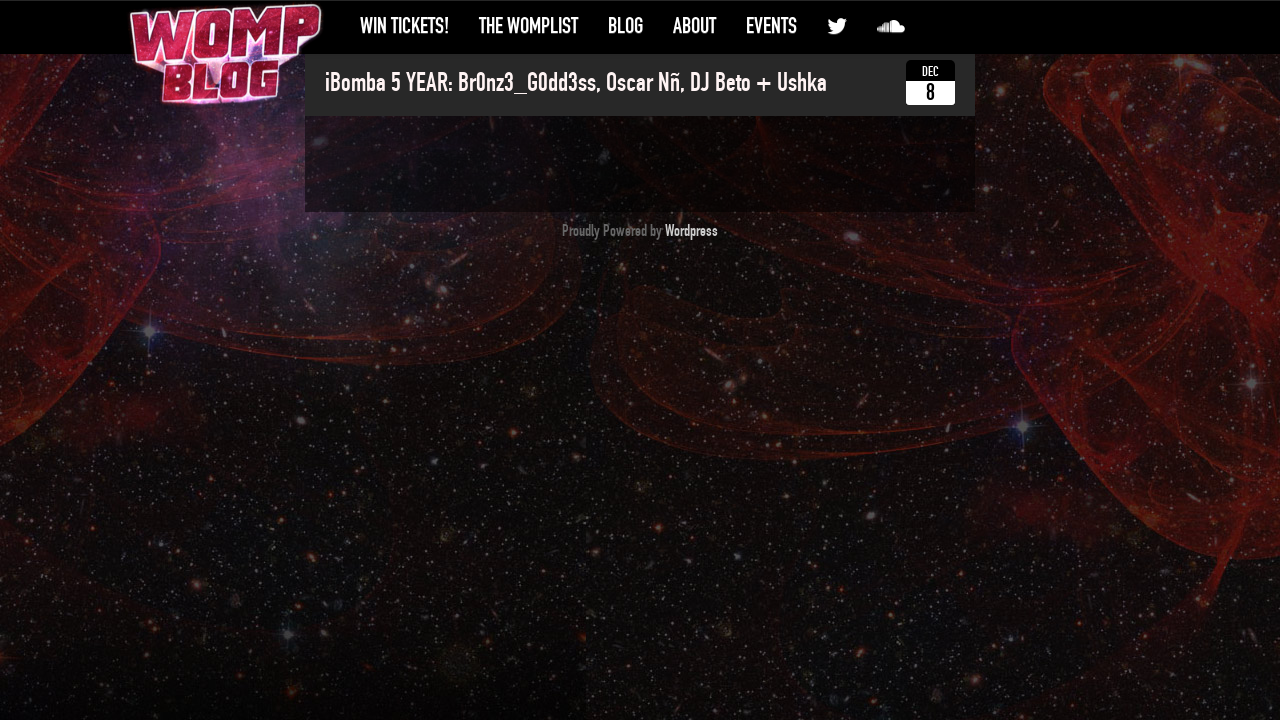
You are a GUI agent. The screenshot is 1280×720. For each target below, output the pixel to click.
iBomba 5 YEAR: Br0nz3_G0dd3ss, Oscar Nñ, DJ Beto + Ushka (576, 83)
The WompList (528, 26)
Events (771, 26)
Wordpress (691, 231)
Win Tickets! (404, 26)
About (694, 26)
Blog (625, 26)
